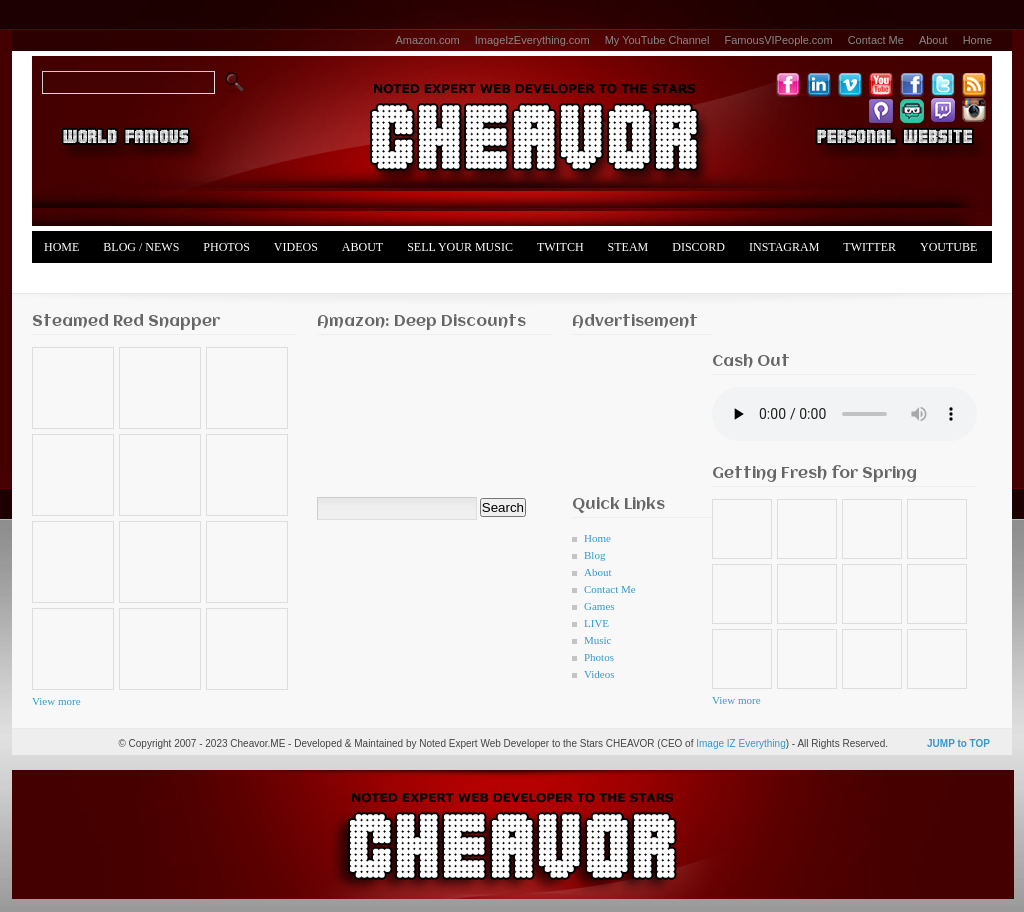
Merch (65, 279)
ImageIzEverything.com (532, 40)
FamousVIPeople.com (778, 40)
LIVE (596, 623)
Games (599, 606)
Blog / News (141, 247)
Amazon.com (428, 40)
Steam (628, 247)
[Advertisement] (634, 409)
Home (977, 40)
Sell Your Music (460, 247)
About (933, 40)
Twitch (560, 247)
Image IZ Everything (740, 743)
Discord (698, 247)
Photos (226, 247)
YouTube (948, 247)
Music (598, 640)
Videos (296, 247)
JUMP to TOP (958, 743)
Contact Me (876, 40)
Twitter (869, 247)
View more (56, 701)
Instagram (784, 247)
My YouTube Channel (657, 40)
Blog (594, 555)
